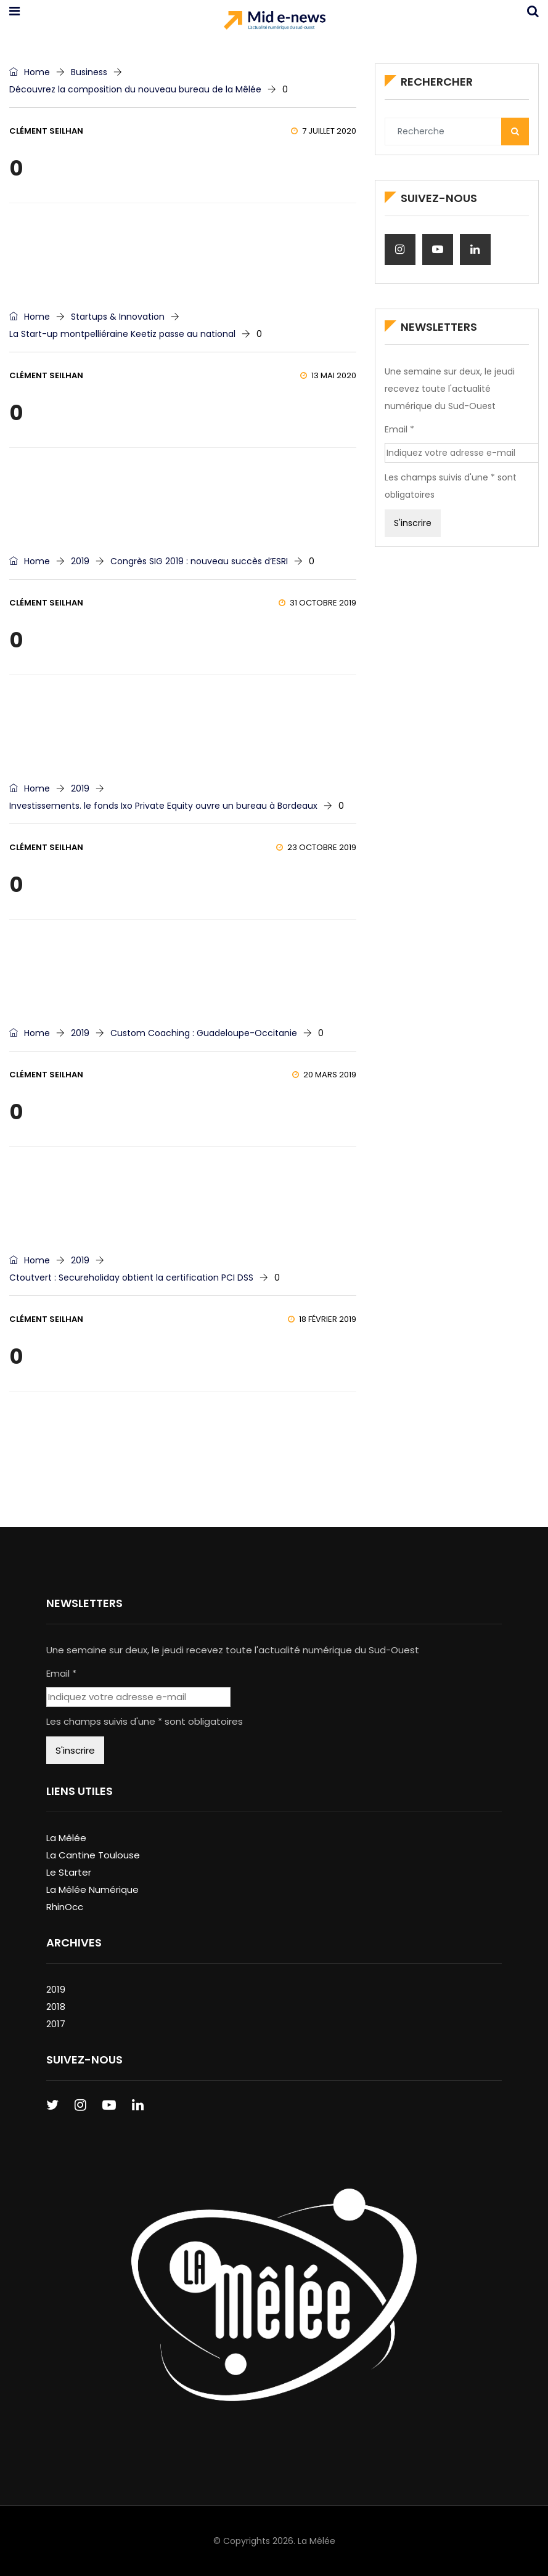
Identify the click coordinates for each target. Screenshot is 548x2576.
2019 (80, 561)
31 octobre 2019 (317, 603)
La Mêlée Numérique (92, 1889)
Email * (399, 429)
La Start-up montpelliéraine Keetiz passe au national (122, 334)
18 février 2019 (322, 1319)
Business (89, 72)
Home (29, 72)
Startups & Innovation (118, 316)
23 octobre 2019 (316, 847)
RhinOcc (64, 1906)
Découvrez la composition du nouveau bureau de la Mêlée (135, 89)
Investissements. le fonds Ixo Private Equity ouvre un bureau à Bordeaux (163, 806)
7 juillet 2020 (323, 131)
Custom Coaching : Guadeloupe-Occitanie (203, 1033)
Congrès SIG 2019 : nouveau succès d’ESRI (199, 561)
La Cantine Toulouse (93, 1855)
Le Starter (68, 1872)
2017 (55, 2023)
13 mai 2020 (328, 375)
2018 (55, 2006)
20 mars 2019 (324, 1074)
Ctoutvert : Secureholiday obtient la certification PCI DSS (131, 1277)
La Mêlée (66, 1837)
